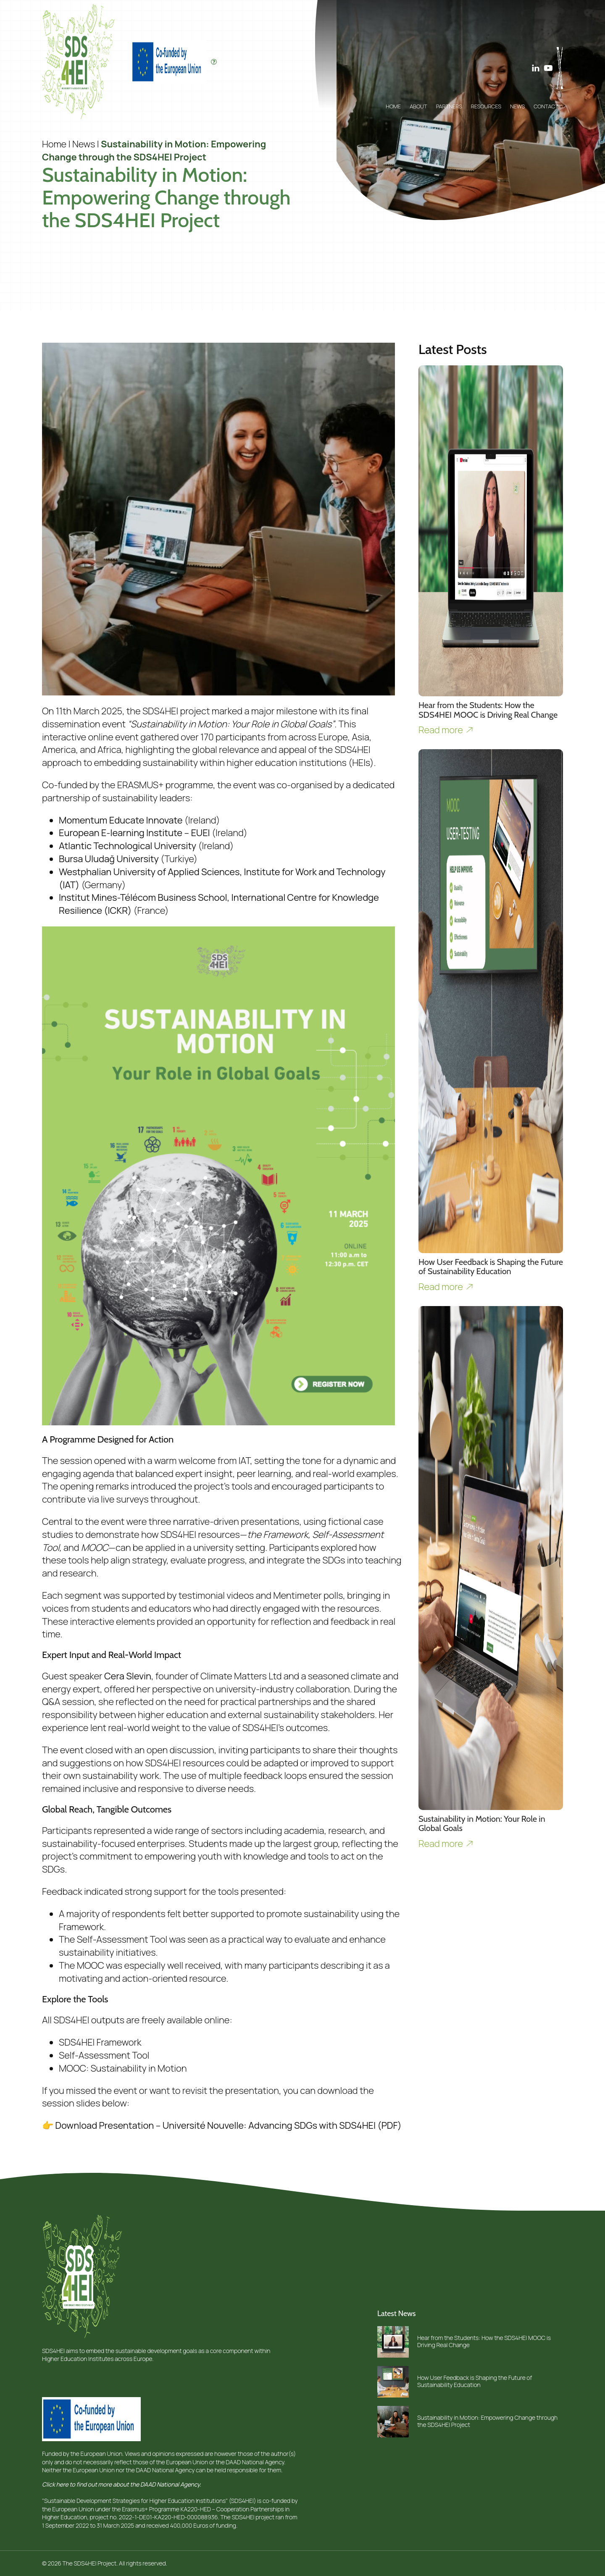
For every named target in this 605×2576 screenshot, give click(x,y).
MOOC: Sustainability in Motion (123, 2068)
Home (393, 106)
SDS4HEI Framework (100, 2042)
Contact (546, 106)
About (418, 106)
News (517, 106)
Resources (486, 106)
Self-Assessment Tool (104, 2055)
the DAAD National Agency (250, 2462)
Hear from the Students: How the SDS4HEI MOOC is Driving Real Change (484, 2341)
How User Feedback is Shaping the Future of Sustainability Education (474, 2381)
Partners (449, 106)
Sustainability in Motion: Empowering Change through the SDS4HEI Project (487, 2421)
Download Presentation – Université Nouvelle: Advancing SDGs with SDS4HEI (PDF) (228, 2125)
